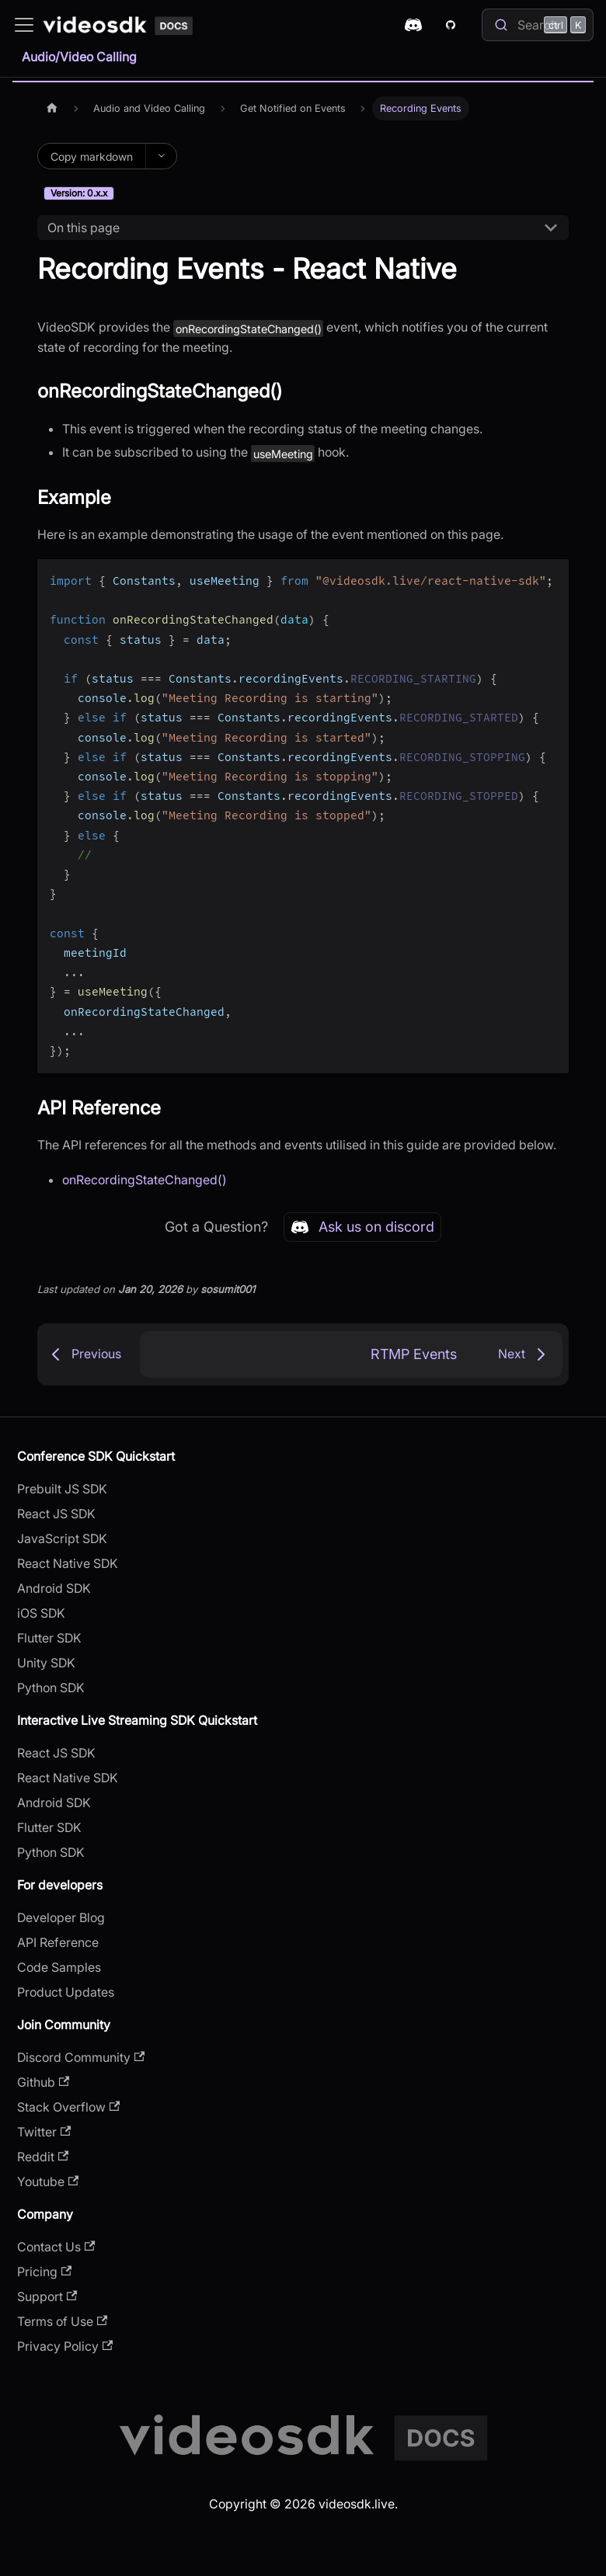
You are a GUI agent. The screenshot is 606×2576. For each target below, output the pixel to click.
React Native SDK (67, 1563)
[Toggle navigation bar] (24, 25)
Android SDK (54, 1588)
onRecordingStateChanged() (144, 1179)
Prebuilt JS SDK (62, 1489)
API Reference (58, 1942)
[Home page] (52, 108)
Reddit (42, 2156)
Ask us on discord (362, 1227)
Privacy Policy (65, 2346)
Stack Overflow (68, 2107)
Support (47, 2296)
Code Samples (59, 1967)
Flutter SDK (49, 1638)
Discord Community (81, 2057)
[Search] (538, 25)
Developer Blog (61, 1917)
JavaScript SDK (62, 1538)
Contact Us (56, 2246)
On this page (83, 227)
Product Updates (65, 1992)
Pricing (44, 2271)
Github (43, 2082)
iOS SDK (41, 1613)
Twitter (44, 2132)
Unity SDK (46, 1662)
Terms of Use (62, 2321)
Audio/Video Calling (79, 56)
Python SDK (51, 1687)
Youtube (47, 2181)
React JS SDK (56, 1513)
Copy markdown (91, 156)
